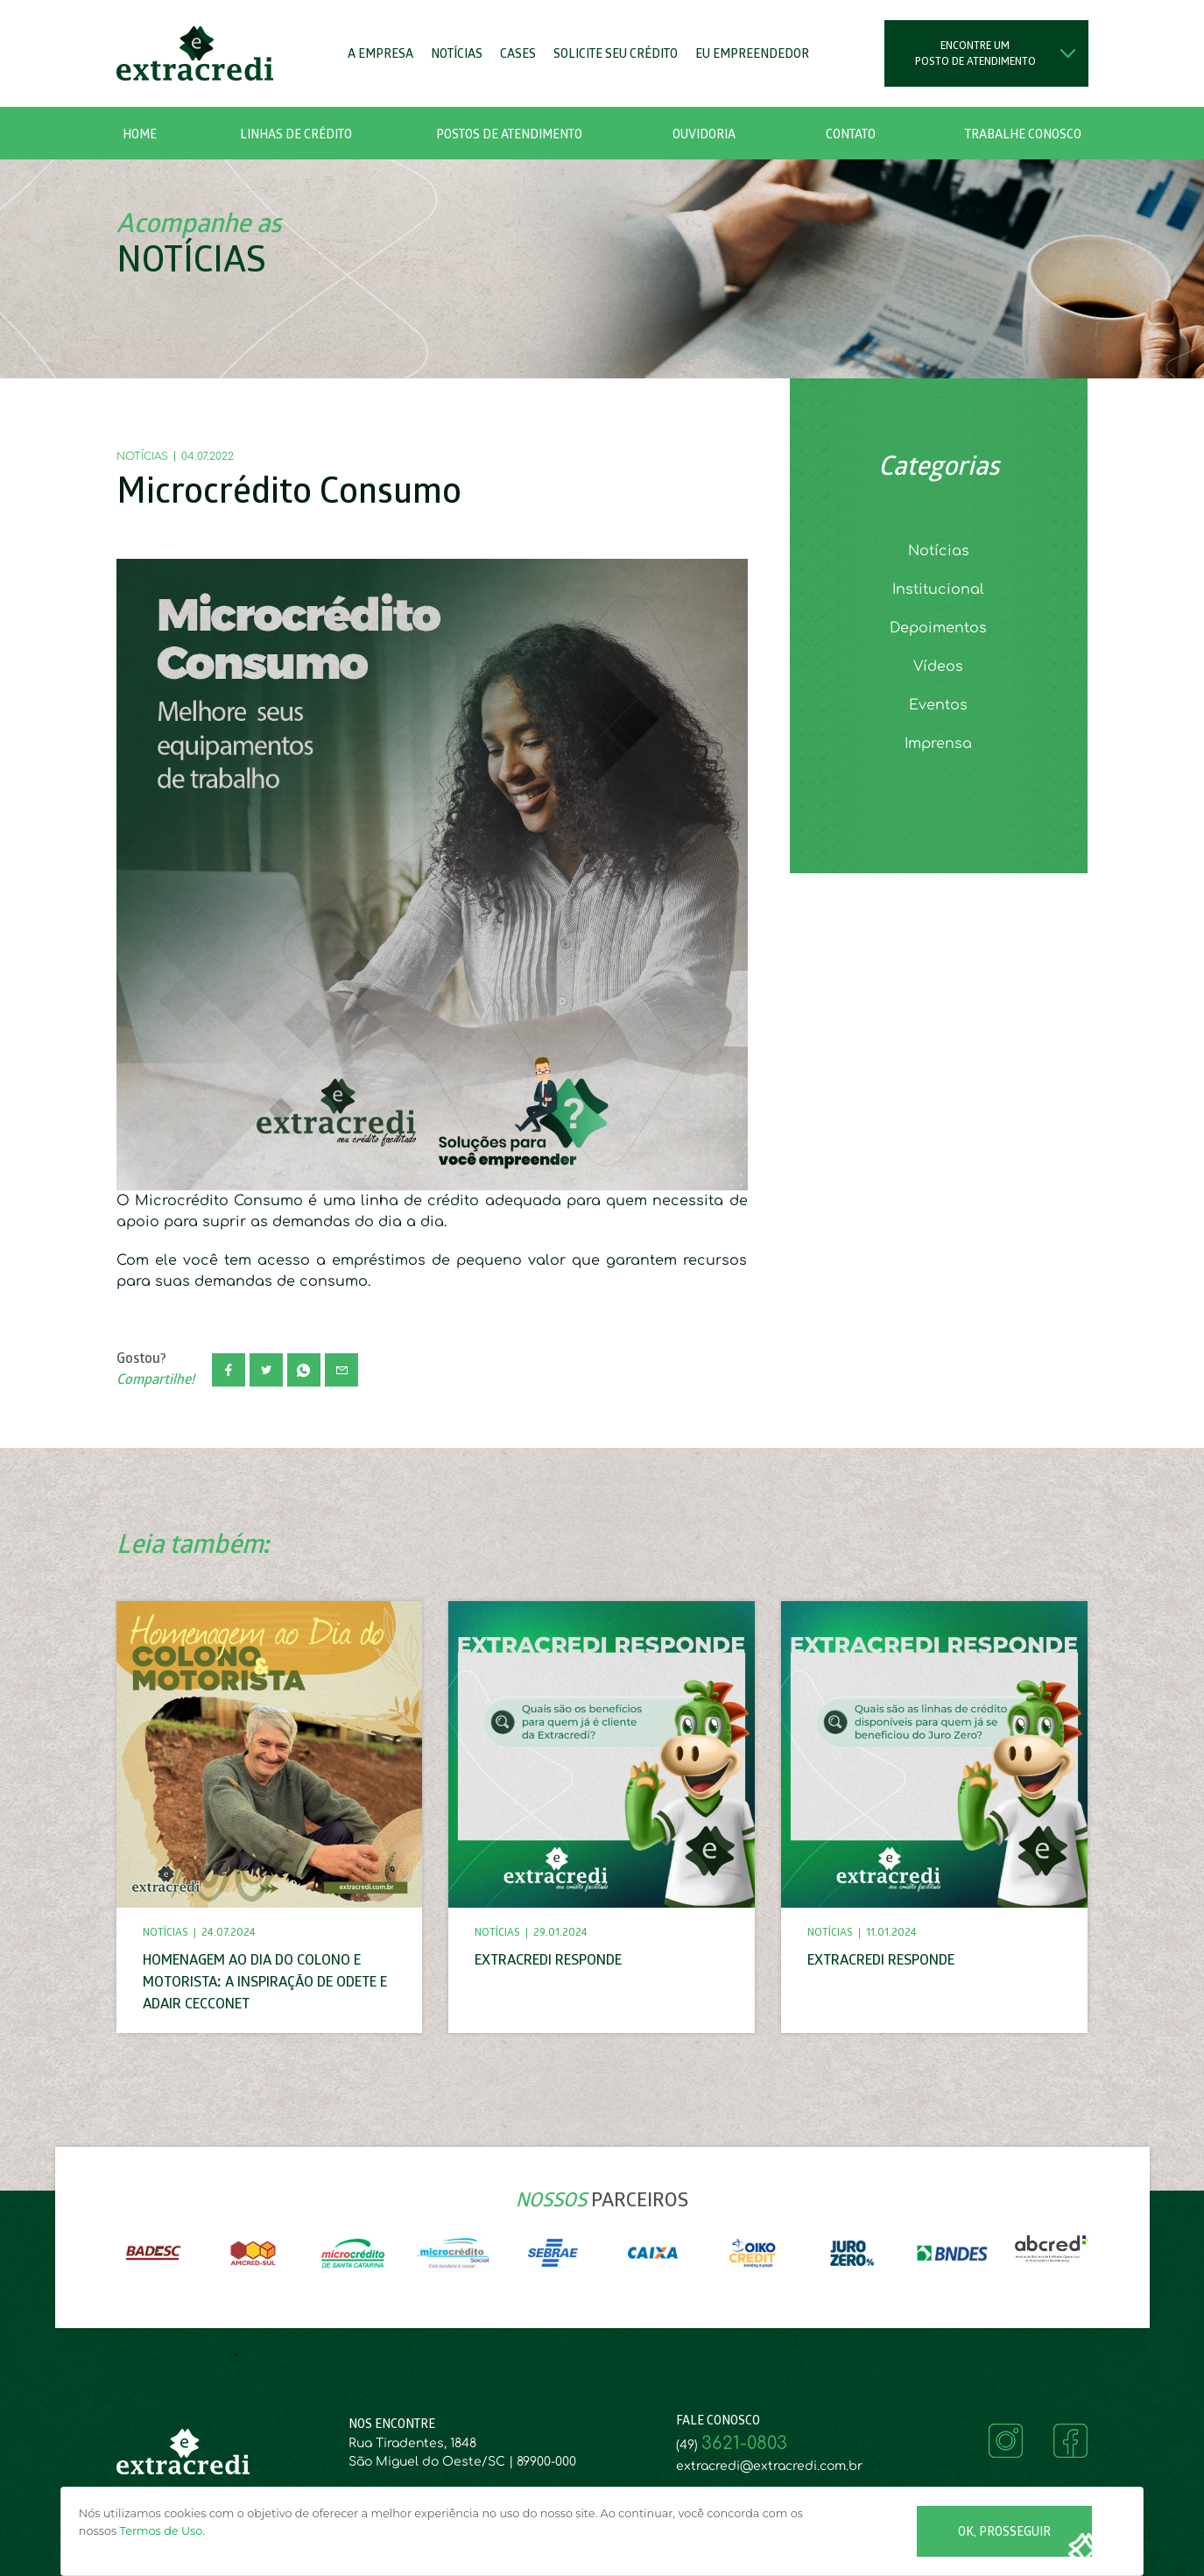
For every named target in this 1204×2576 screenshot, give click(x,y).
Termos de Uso (161, 2530)
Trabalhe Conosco (1023, 135)
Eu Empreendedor (752, 54)
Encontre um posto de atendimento (975, 54)
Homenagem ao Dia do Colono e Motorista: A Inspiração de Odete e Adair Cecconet (265, 1983)
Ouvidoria (704, 135)
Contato (851, 135)
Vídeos (938, 666)
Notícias (456, 54)
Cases (518, 54)
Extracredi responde (548, 1961)
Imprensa (938, 744)
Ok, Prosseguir (1004, 2532)
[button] (296, 133)
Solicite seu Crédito (615, 54)
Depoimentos (938, 628)
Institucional (938, 589)
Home (140, 135)
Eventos (938, 705)
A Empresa (380, 54)
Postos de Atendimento (509, 135)
